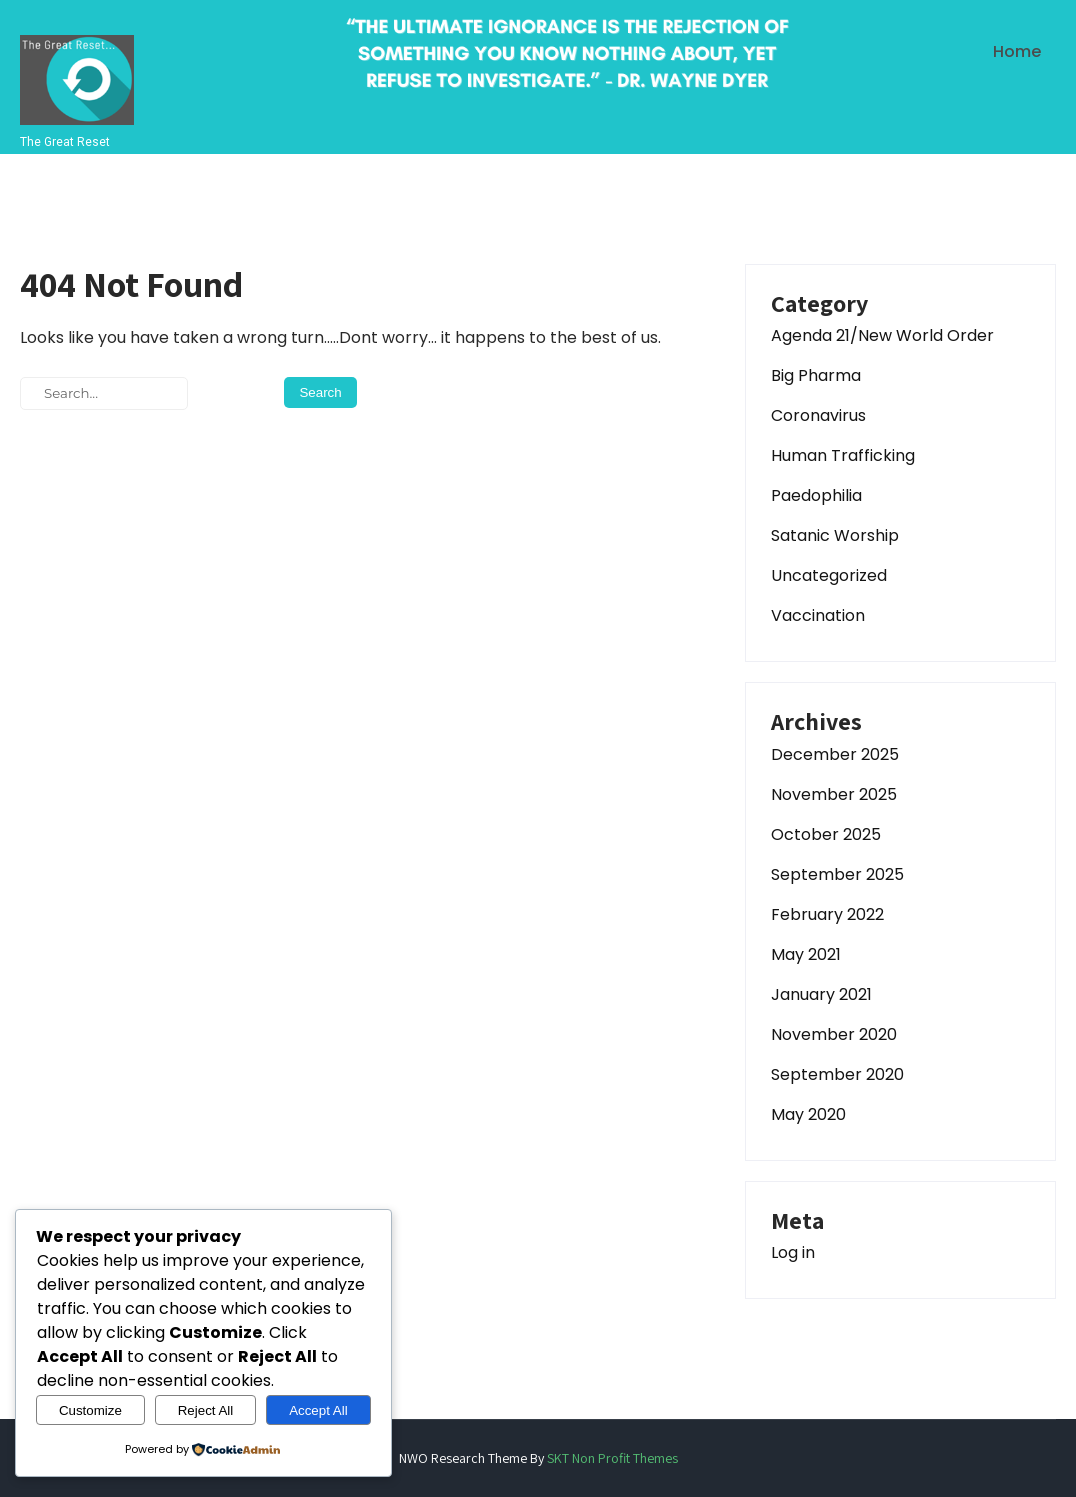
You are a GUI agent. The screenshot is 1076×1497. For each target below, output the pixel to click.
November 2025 (834, 794)
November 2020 (834, 1034)
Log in (793, 1252)
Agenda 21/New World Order (882, 335)
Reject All (206, 1410)
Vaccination (818, 615)
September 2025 (837, 874)
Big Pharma (816, 375)
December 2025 (835, 754)
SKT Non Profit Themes (612, 1458)
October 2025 (826, 834)
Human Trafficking (843, 455)
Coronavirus (818, 415)
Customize (90, 1410)
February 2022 (827, 914)
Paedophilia (816, 495)
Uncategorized (829, 575)
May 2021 (806, 954)
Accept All (318, 1410)
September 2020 (837, 1074)
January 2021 (821, 994)
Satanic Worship (835, 535)
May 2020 (808, 1114)
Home (1017, 51)
